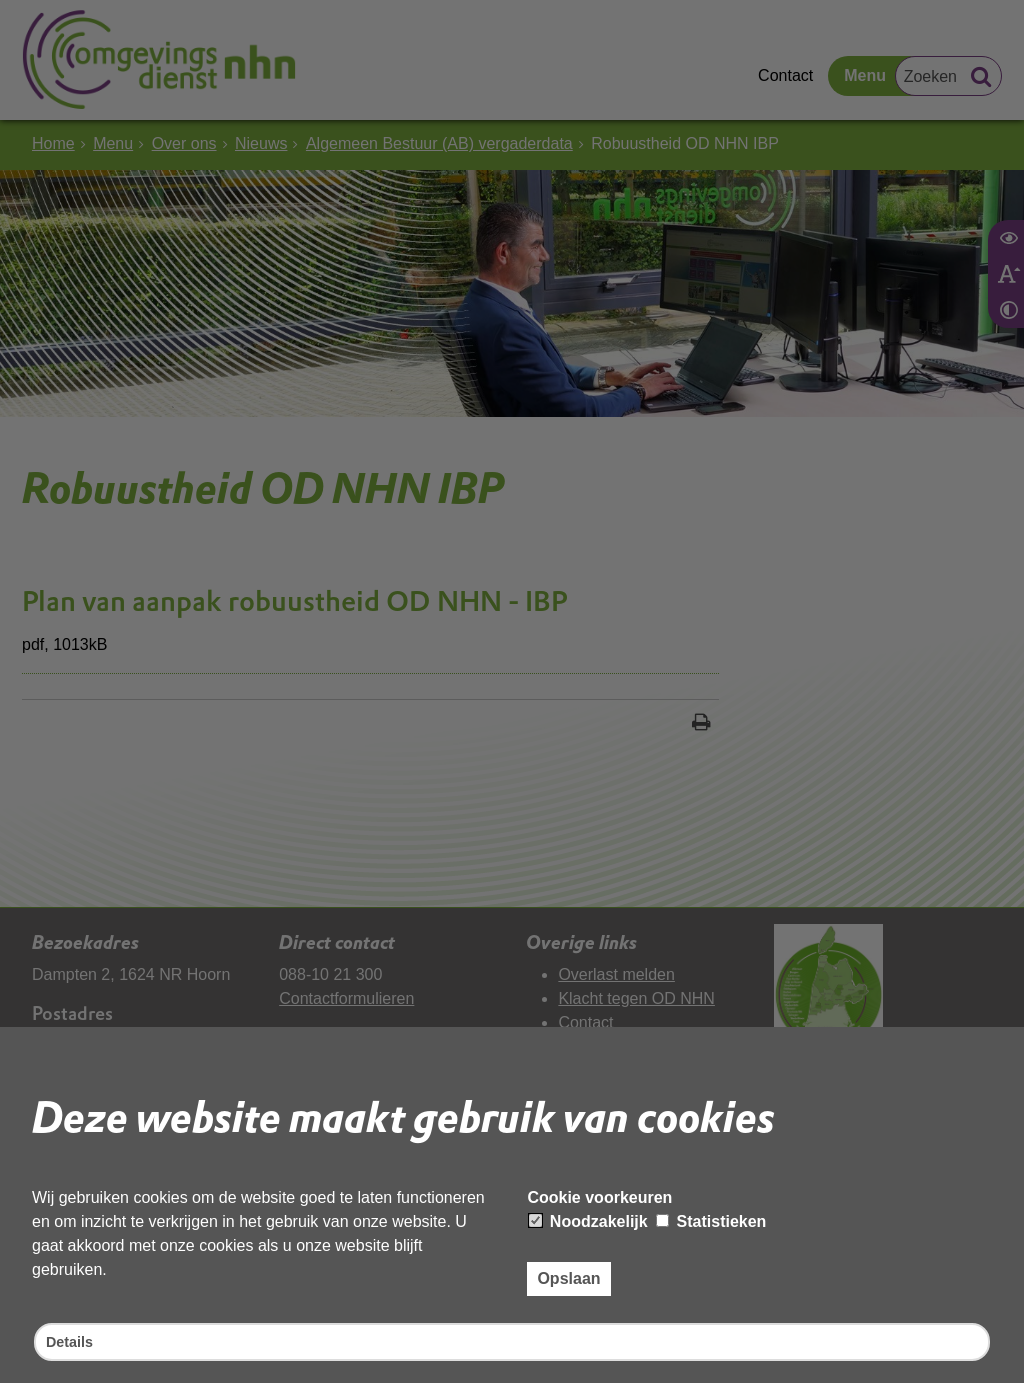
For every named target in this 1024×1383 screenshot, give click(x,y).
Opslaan (568, 1275)
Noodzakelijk (588, 1218)
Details (72, 1340)
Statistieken (711, 1218)
